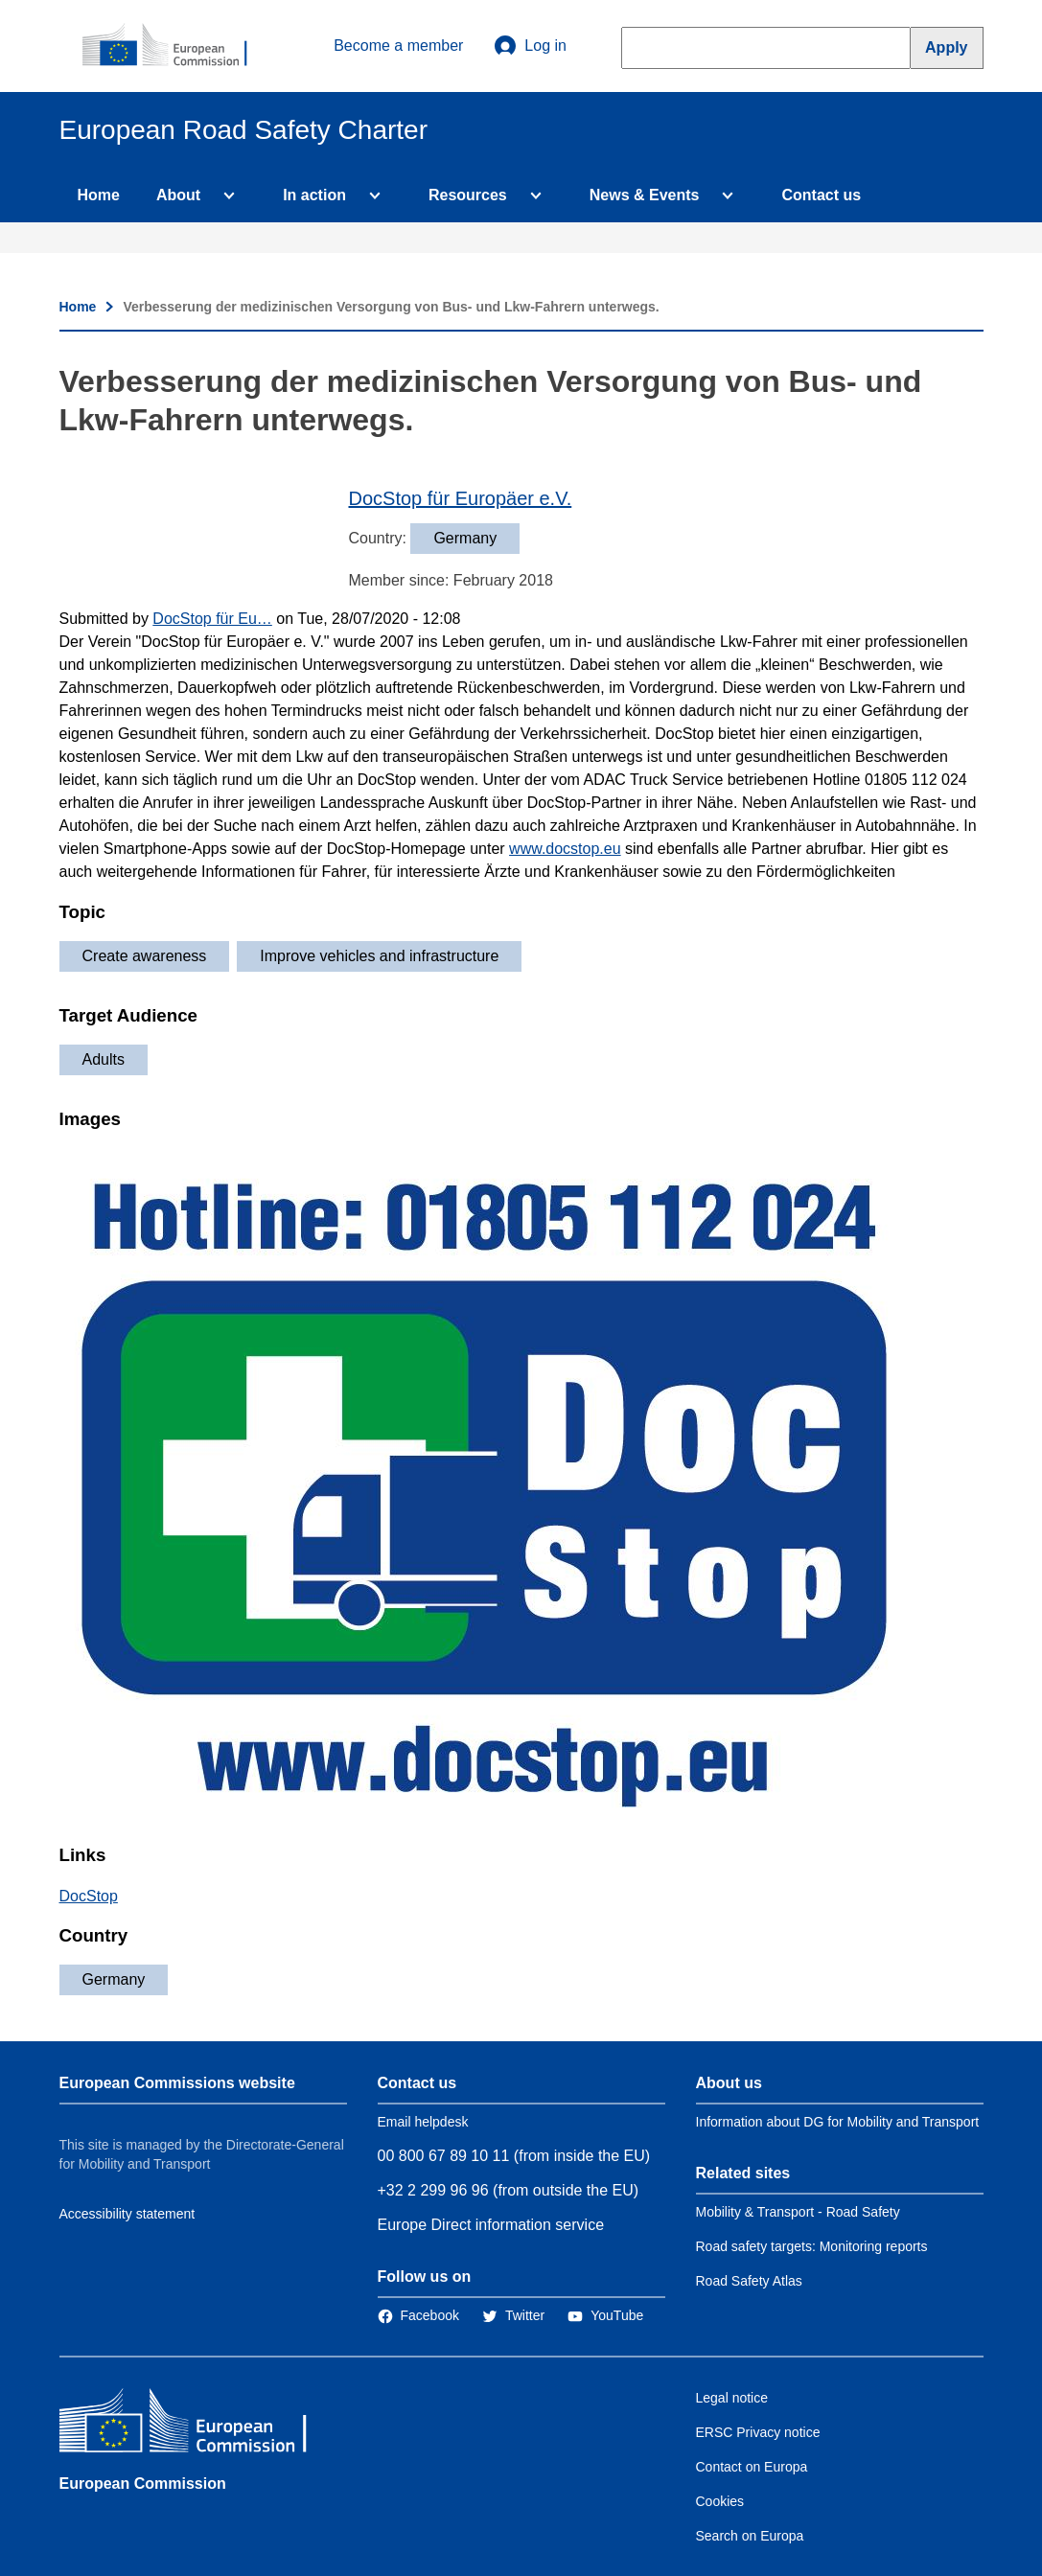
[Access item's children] (225, 195)
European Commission (142, 2483)
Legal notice (732, 2397)
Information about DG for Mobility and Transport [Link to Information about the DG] (838, 2121)
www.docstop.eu (565, 848)
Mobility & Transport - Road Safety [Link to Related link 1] (798, 2212)
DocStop (88, 1896)
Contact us (821, 195)
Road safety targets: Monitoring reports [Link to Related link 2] (812, 2246)
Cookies (720, 2501)
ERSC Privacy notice (758, 2432)
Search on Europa (750, 2535)
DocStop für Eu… (212, 618)
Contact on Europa (752, 2466)
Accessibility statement (127, 2213)
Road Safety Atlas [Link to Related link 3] (749, 2280)
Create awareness (144, 956)
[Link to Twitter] (513, 2315)
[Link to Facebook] (418, 2315)
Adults (103, 1059)
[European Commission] (175, 46)
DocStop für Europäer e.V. (460, 498)
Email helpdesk (423, 2121)
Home (99, 195)
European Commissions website (177, 2083)
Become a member (398, 45)
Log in (530, 46)
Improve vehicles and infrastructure (379, 956)
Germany (114, 1979)
